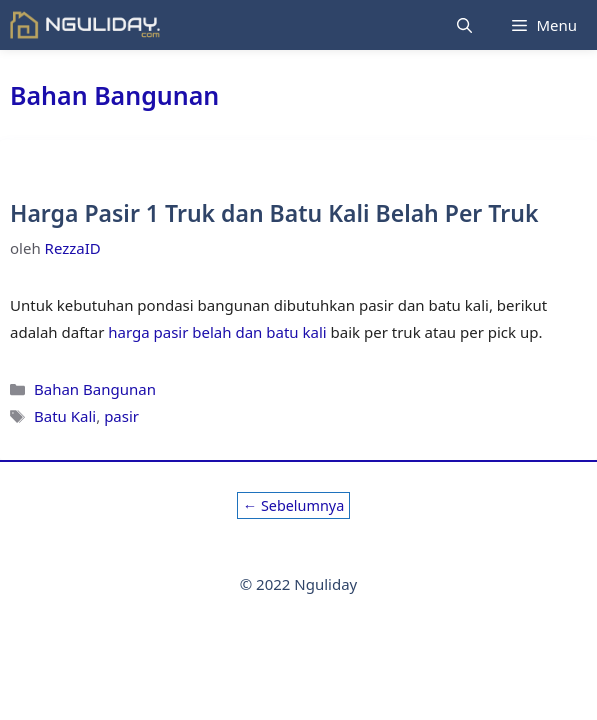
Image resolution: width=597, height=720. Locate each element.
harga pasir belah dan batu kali (217, 332)
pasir (121, 416)
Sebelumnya (293, 505)
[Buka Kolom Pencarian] (464, 25)
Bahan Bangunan (95, 389)
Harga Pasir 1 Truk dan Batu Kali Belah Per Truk (274, 213)
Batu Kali (65, 416)
